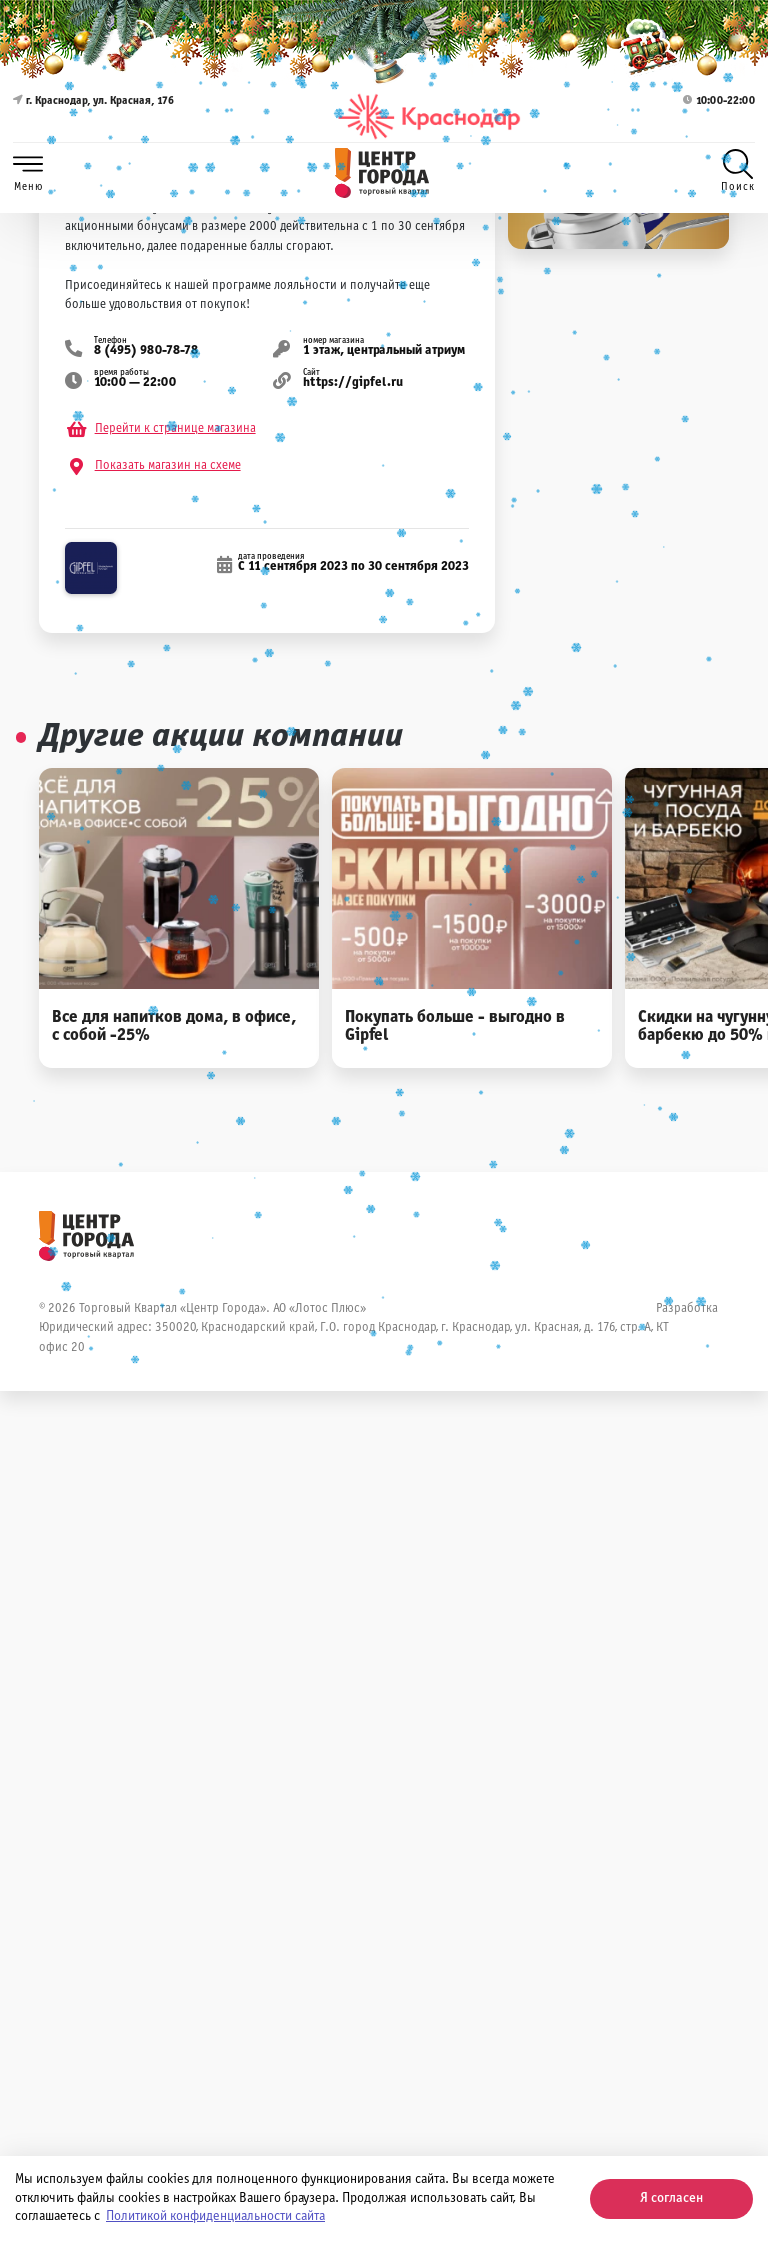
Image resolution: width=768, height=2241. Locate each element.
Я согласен (671, 2198)
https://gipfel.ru (353, 383)
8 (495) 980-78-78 (146, 351)
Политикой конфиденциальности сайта (215, 2216)
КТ (662, 1328)
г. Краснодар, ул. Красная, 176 (93, 116)
